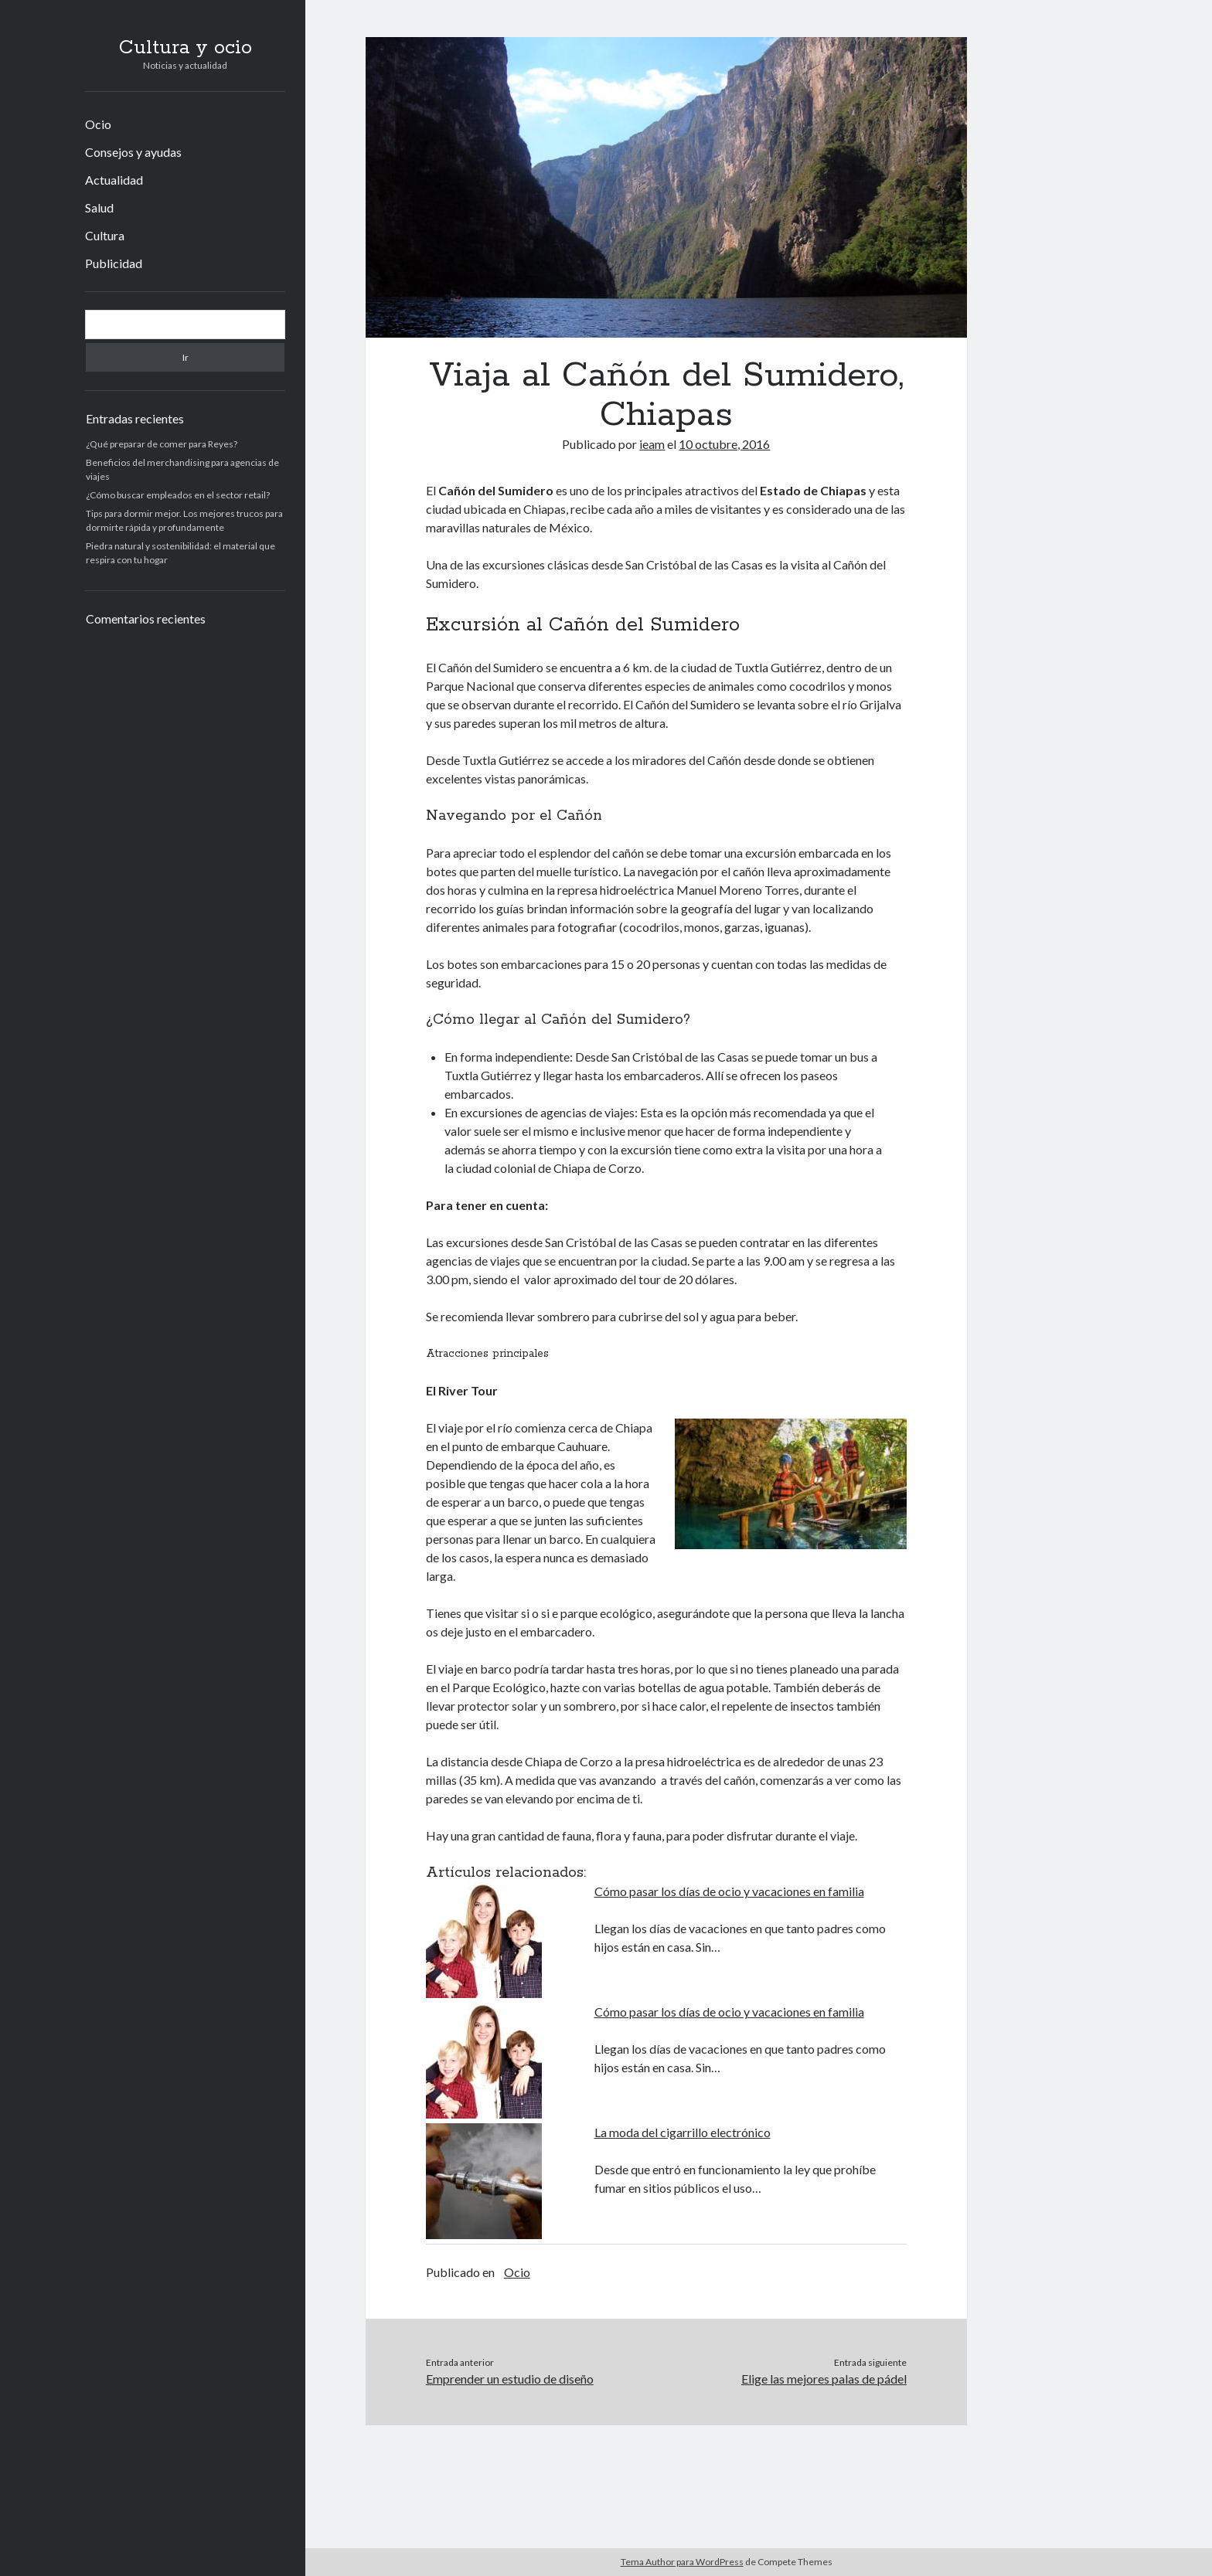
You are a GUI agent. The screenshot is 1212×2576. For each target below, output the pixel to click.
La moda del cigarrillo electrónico (682, 2132)
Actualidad (114, 179)
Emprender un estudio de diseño (510, 2378)
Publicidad (113, 263)
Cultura (104, 235)
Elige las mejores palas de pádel (824, 2378)
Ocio (98, 124)
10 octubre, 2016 (724, 444)
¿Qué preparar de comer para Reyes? (161, 444)
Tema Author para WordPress (682, 2562)
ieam (652, 444)
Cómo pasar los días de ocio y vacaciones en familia (729, 1891)
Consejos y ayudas (133, 151)
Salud (99, 207)
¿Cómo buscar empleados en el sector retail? (178, 495)
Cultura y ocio (185, 48)
